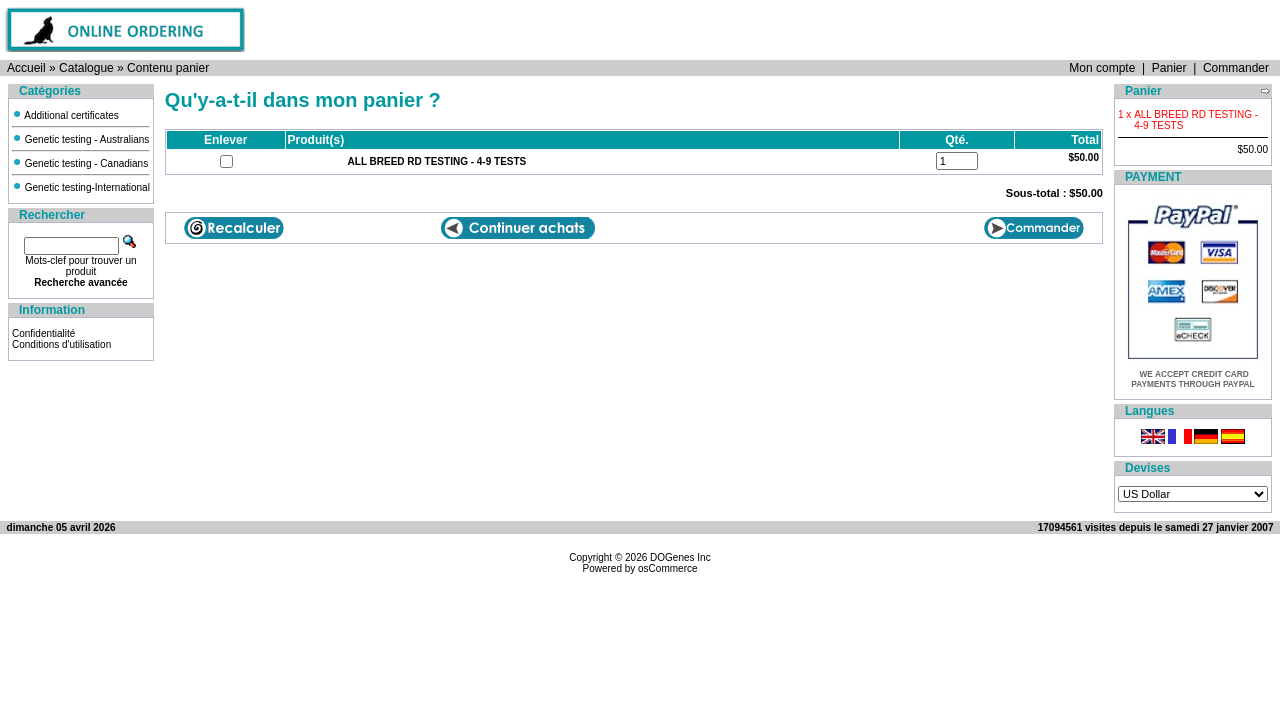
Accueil (26, 68)
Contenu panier (168, 68)
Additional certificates (65, 115)
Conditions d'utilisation (61, 344)
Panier (1169, 68)
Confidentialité (43, 333)
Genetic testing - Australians (80, 139)
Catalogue (86, 68)
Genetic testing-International (81, 187)
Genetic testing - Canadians (80, 163)
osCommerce (667, 568)
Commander (1236, 68)
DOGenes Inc (680, 557)
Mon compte (1102, 68)
